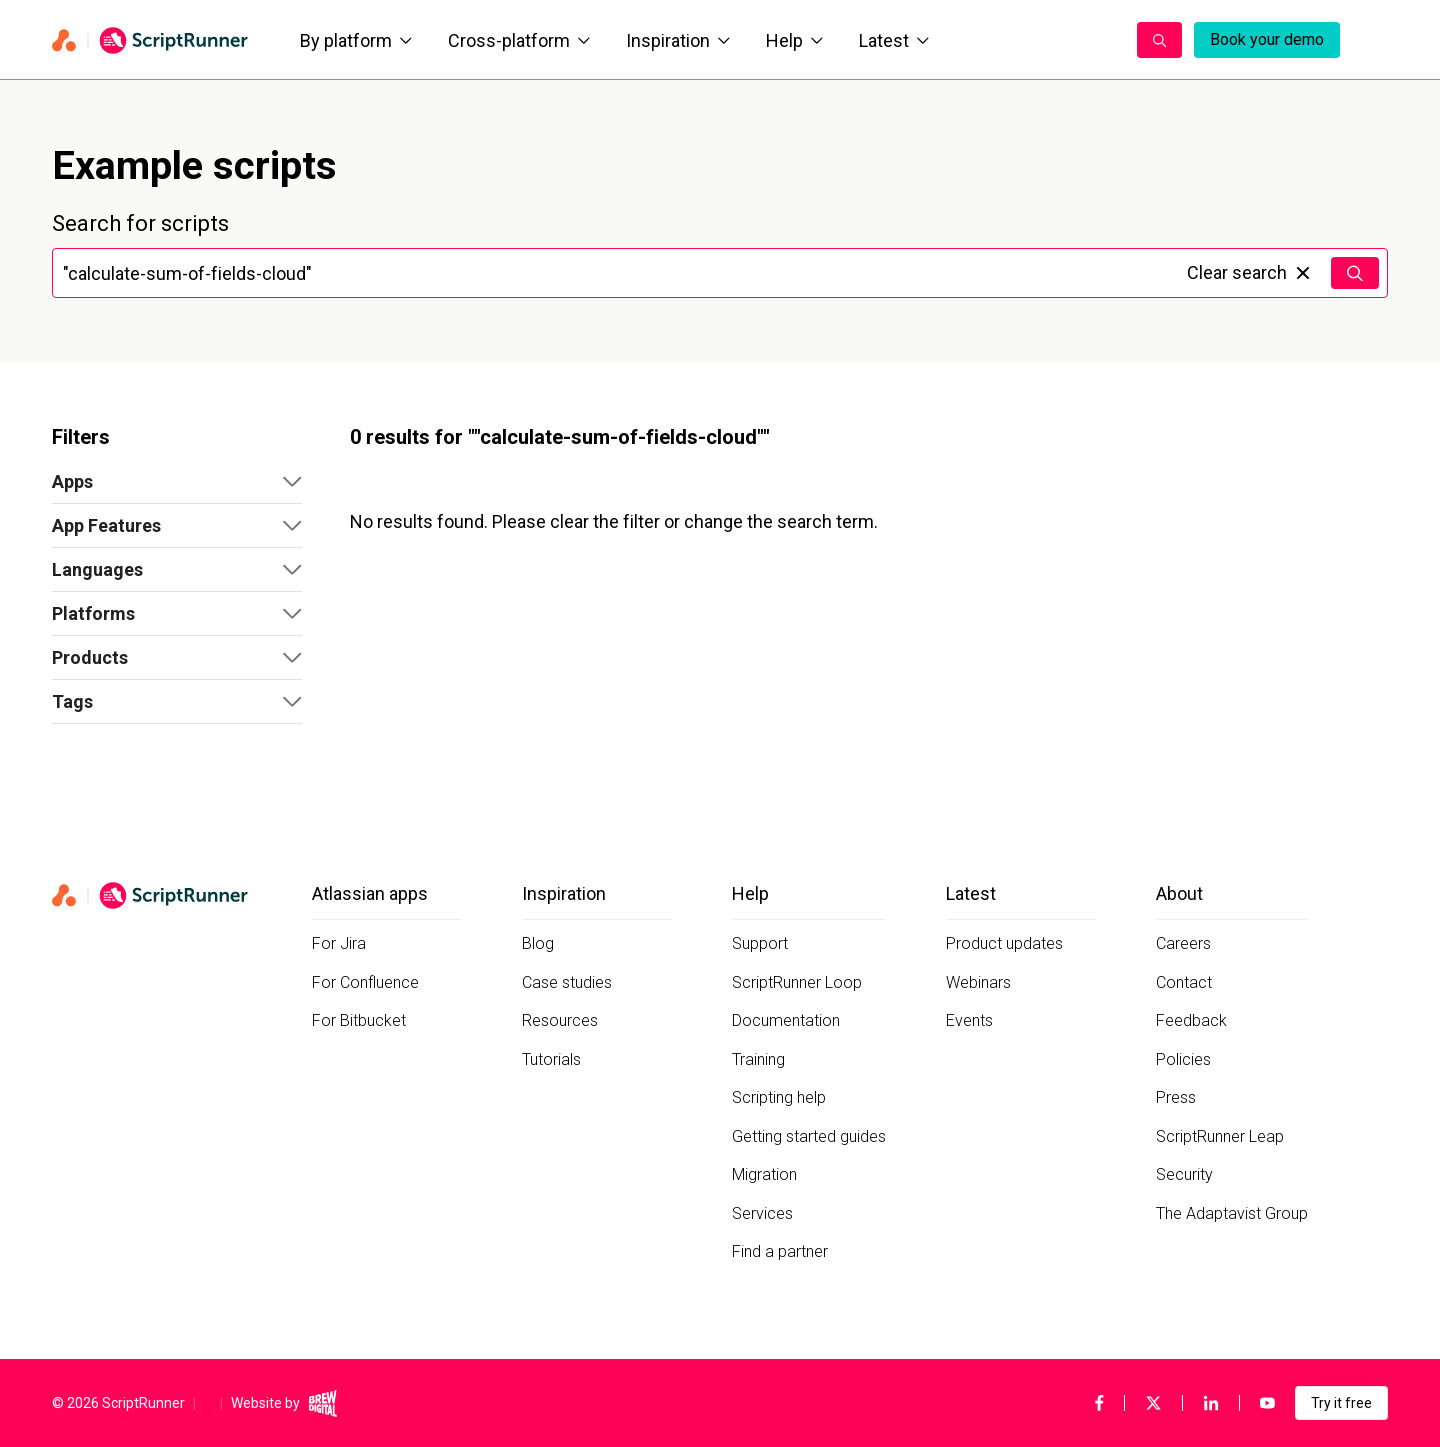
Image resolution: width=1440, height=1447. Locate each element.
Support (760, 943)
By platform (356, 40)
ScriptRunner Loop (797, 982)
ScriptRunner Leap (1220, 1136)
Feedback (1191, 1020)
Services (762, 1213)
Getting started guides (809, 1136)
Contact (1184, 982)
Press (1176, 1097)
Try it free (1341, 1403)
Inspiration (678, 40)
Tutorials (551, 1059)
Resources (560, 1020)
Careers (1183, 943)
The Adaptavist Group (1232, 1213)
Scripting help (779, 1097)
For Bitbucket (359, 1020)
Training (758, 1059)
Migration (764, 1174)
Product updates (1004, 943)
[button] (177, 482)
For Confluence (365, 982)
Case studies (567, 982)
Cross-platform (519, 40)
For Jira (339, 943)
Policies (1183, 1059)
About (1179, 893)
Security (1184, 1174)
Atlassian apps (370, 893)
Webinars (978, 982)
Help (794, 40)
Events (969, 1020)
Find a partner (780, 1251)
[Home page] (152, 40)
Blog (538, 943)
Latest (894, 40)
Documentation (786, 1020)
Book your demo (1267, 39)
